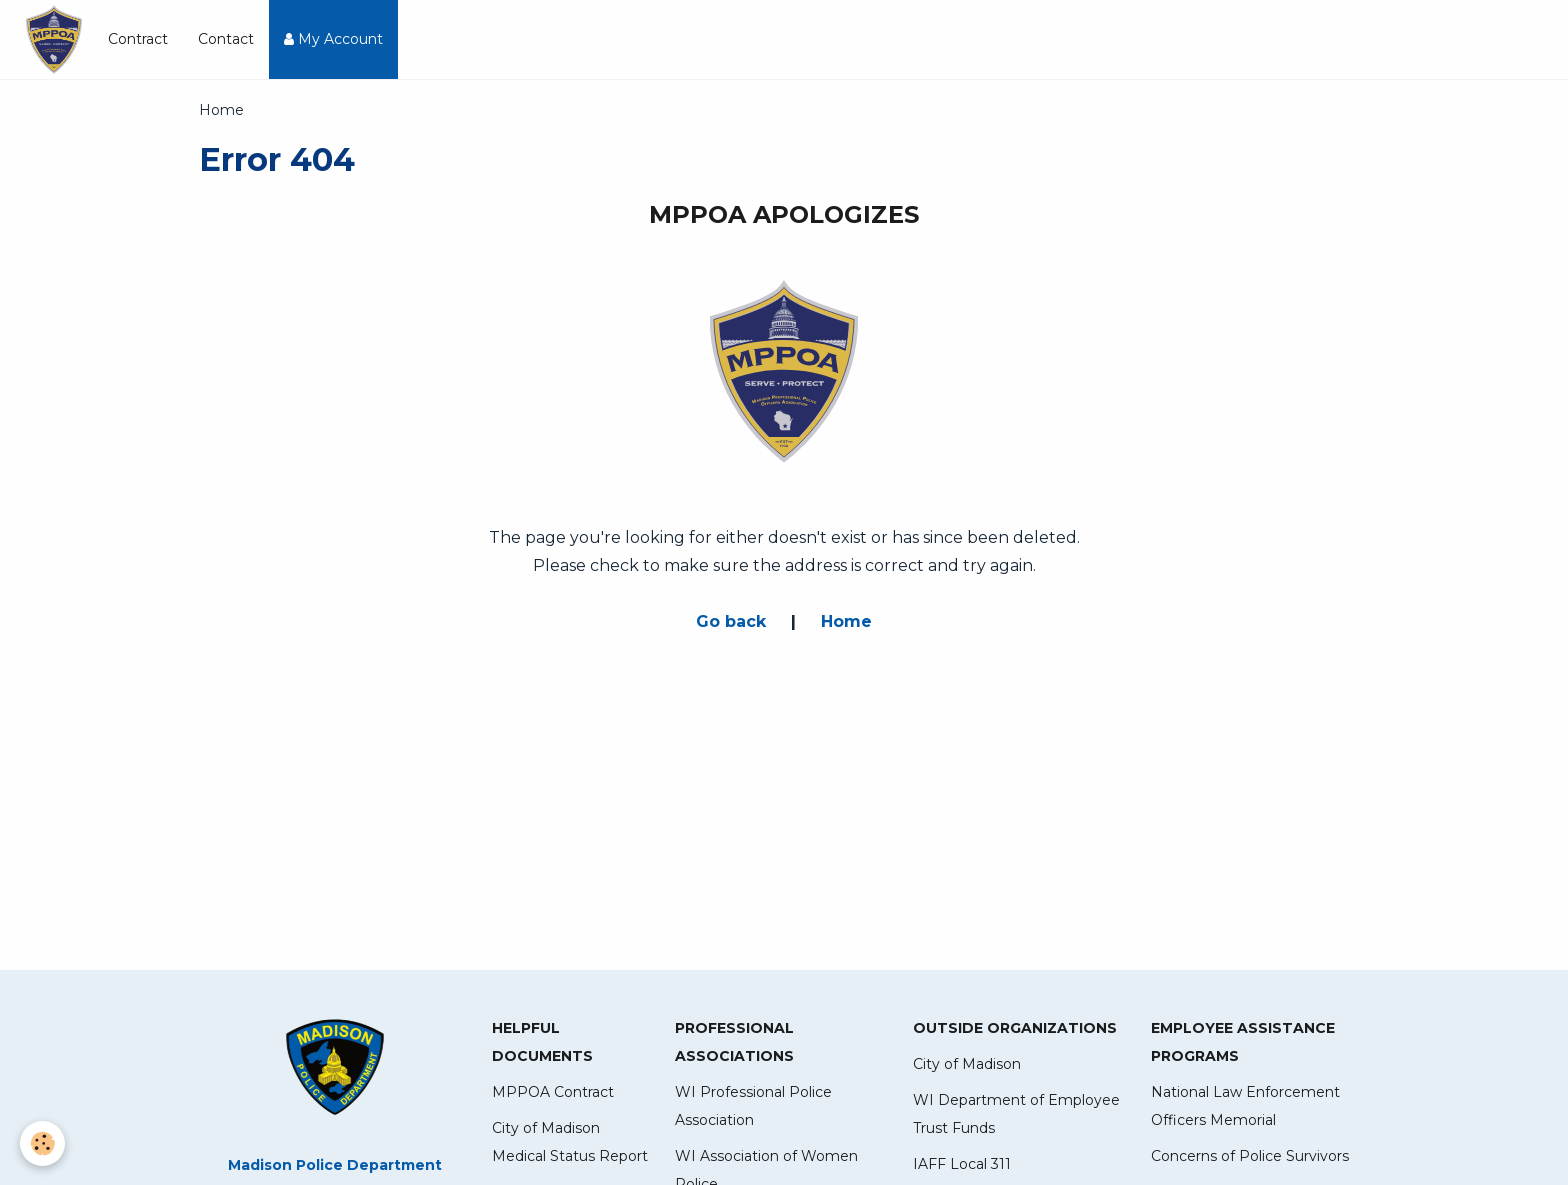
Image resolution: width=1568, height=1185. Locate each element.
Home (846, 621)
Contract (138, 39)
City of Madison (967, 1064)
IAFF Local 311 (962, 1164)
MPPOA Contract (553, 1092)
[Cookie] (42, 1143)
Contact (226, 39)
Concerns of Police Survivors (1250, 1156)
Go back (731, 621)
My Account (333, 39)
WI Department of (978, 1100)
